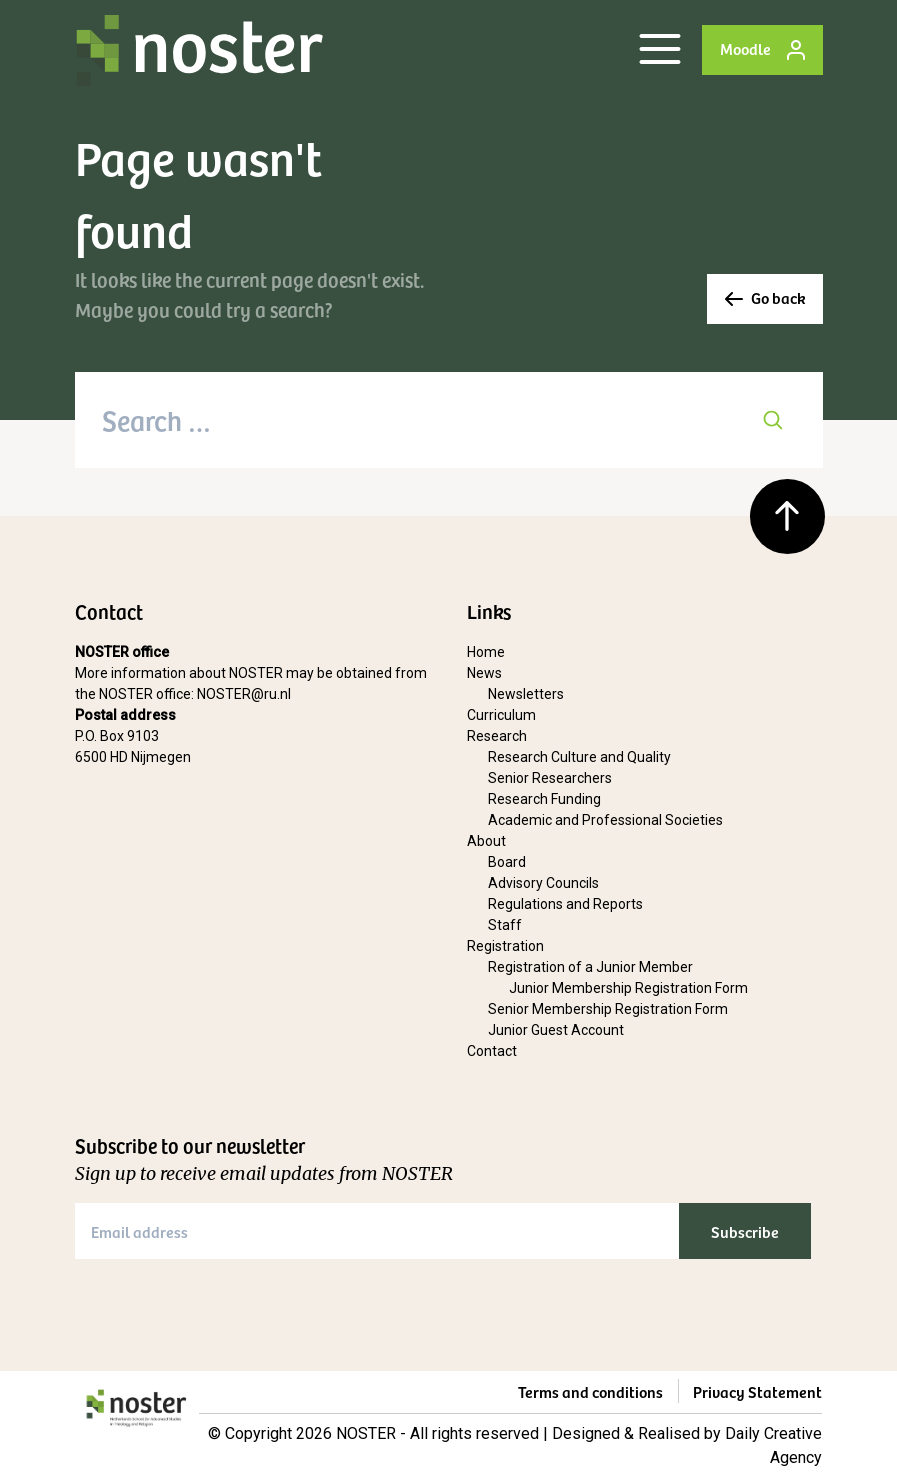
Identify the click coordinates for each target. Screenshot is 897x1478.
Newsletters (526, 694)
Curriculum (501, 715)
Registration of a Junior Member (590, 967)
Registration (505, 946)
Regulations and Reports (565, 904)
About (486, 841)
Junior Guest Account (556, 1030)
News (484, 673)
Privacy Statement (757, 1391)
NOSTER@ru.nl (244, 694)
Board (507, 862)
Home (486, 652)
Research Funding (544, 799)
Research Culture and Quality (579, 757)
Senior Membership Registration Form (608, 1009)
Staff (505, 925)
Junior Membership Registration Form (628, 988)
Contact (492, 1051)
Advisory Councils (543, 883)
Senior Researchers (550, 778)
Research (497, 736)
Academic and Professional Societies (605, 820)
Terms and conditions (590, 1391)
